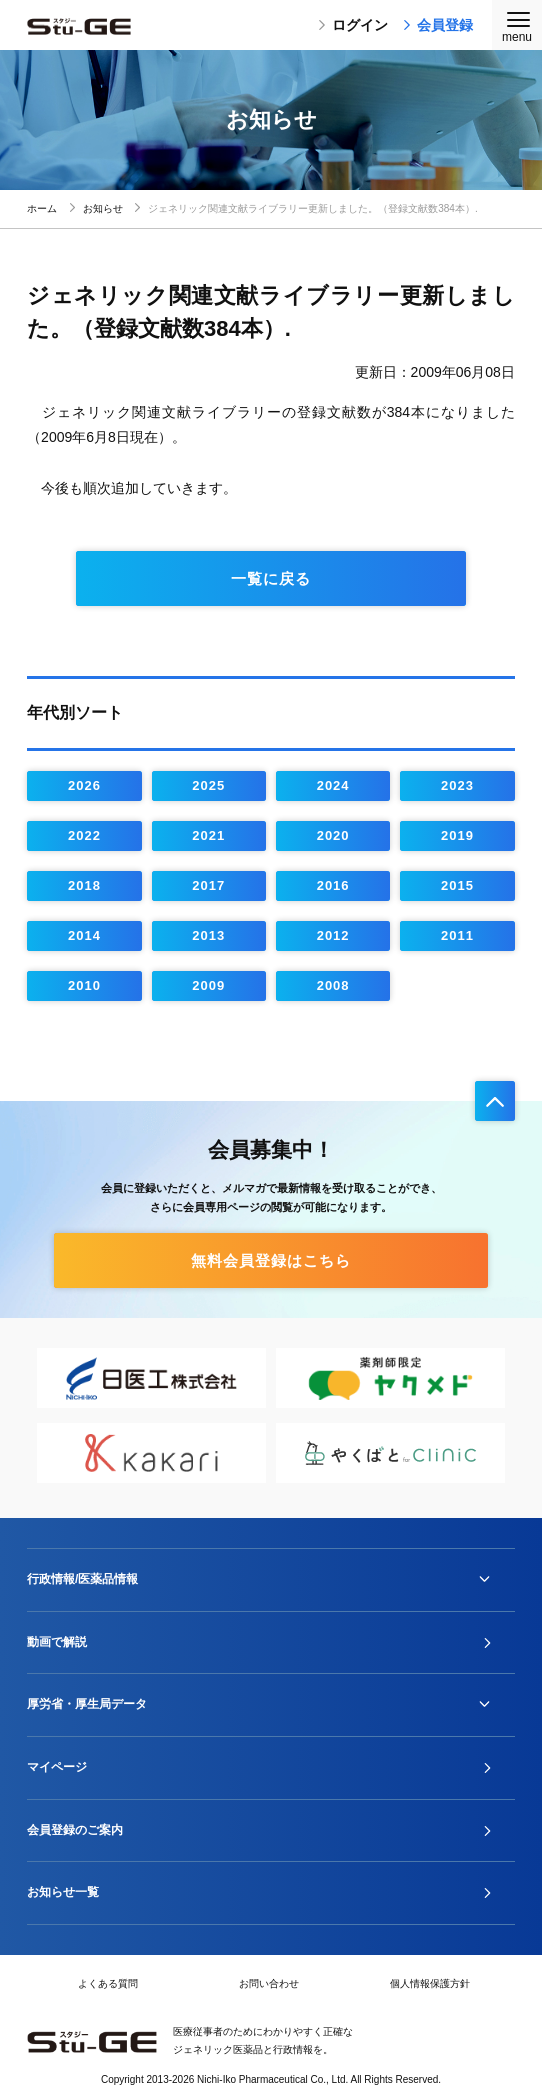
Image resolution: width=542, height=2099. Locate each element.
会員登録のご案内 (75, 1830)
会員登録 (438, 25)
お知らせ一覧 (63, 1892)
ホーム (42, 208)
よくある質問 (108, 1983)
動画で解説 (57, 1642)
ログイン (353, 25)
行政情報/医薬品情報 (82, 1579)
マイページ (57, 1767)
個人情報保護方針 (430, 1983)
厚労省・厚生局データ (87, 1704)
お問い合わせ (269, 1983)
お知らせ (103, 208)
